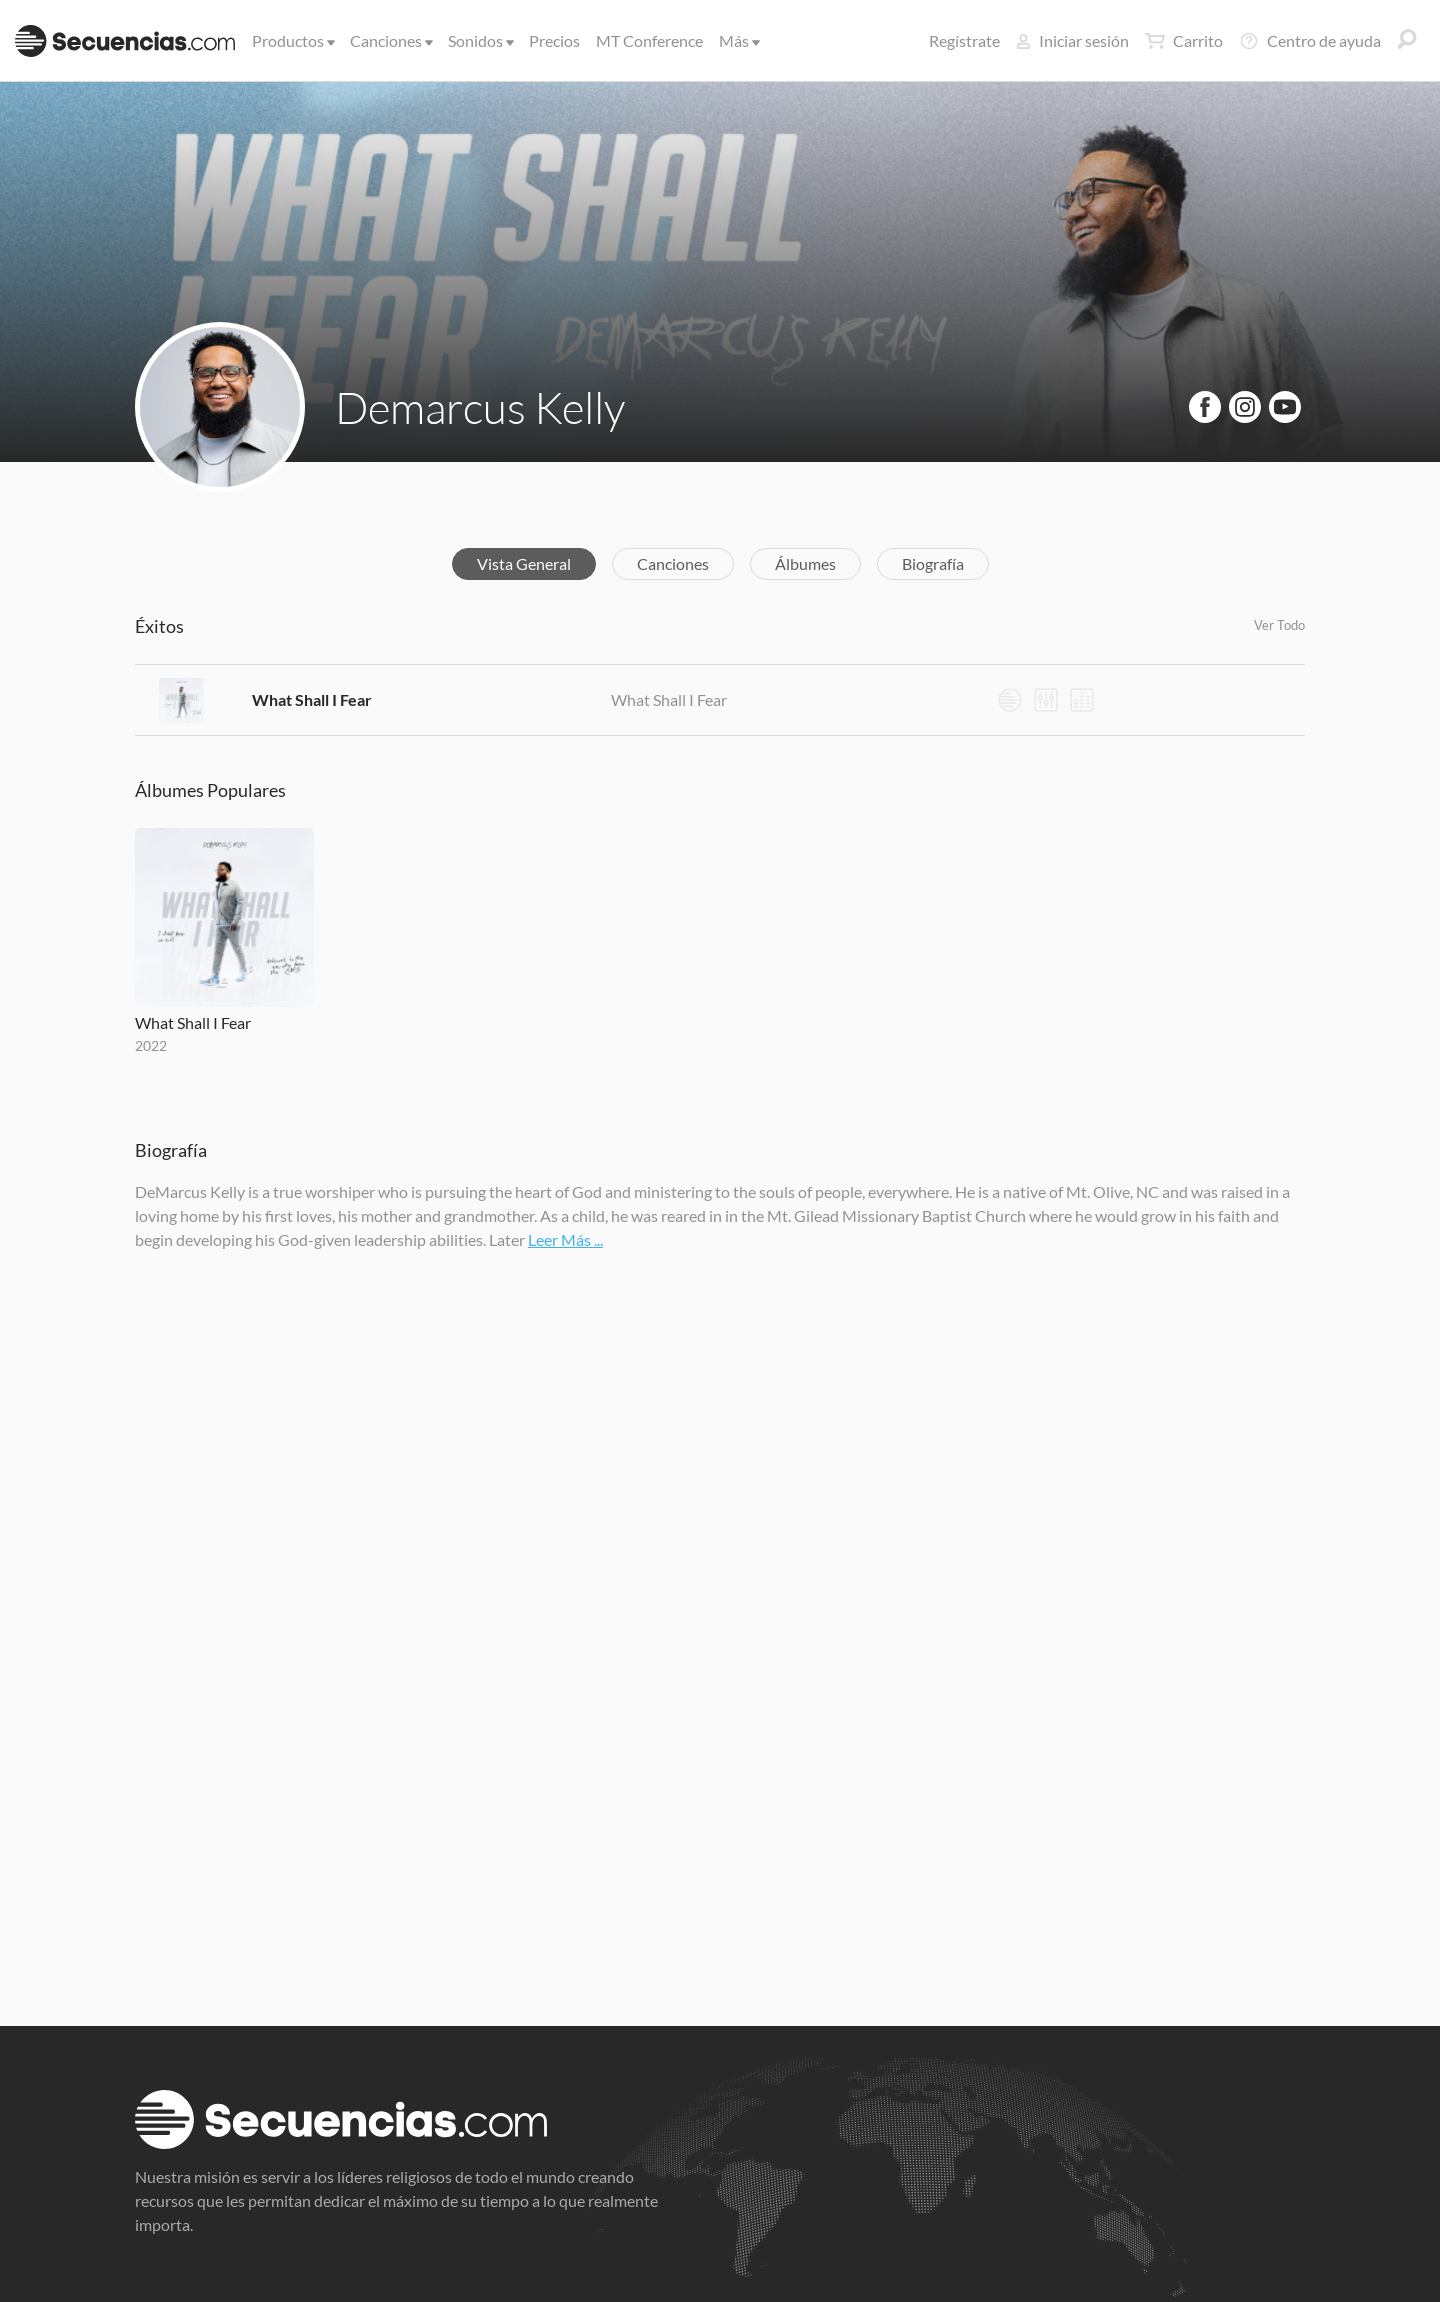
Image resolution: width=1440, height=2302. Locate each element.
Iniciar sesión (1072, 40)
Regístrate (964, 40)
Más (738, 40)
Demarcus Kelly (480, 407)
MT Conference (649, 40)
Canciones (390, 40)
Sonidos (479, 40)
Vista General (524, 563)
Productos (292, 40)
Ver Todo (1279, 625)
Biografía (933, 563)
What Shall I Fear (312, 699)
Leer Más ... (565, 1239)
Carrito (1184, 41)
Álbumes (805, 563)
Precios (554, 40)
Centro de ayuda (1310, 41)
